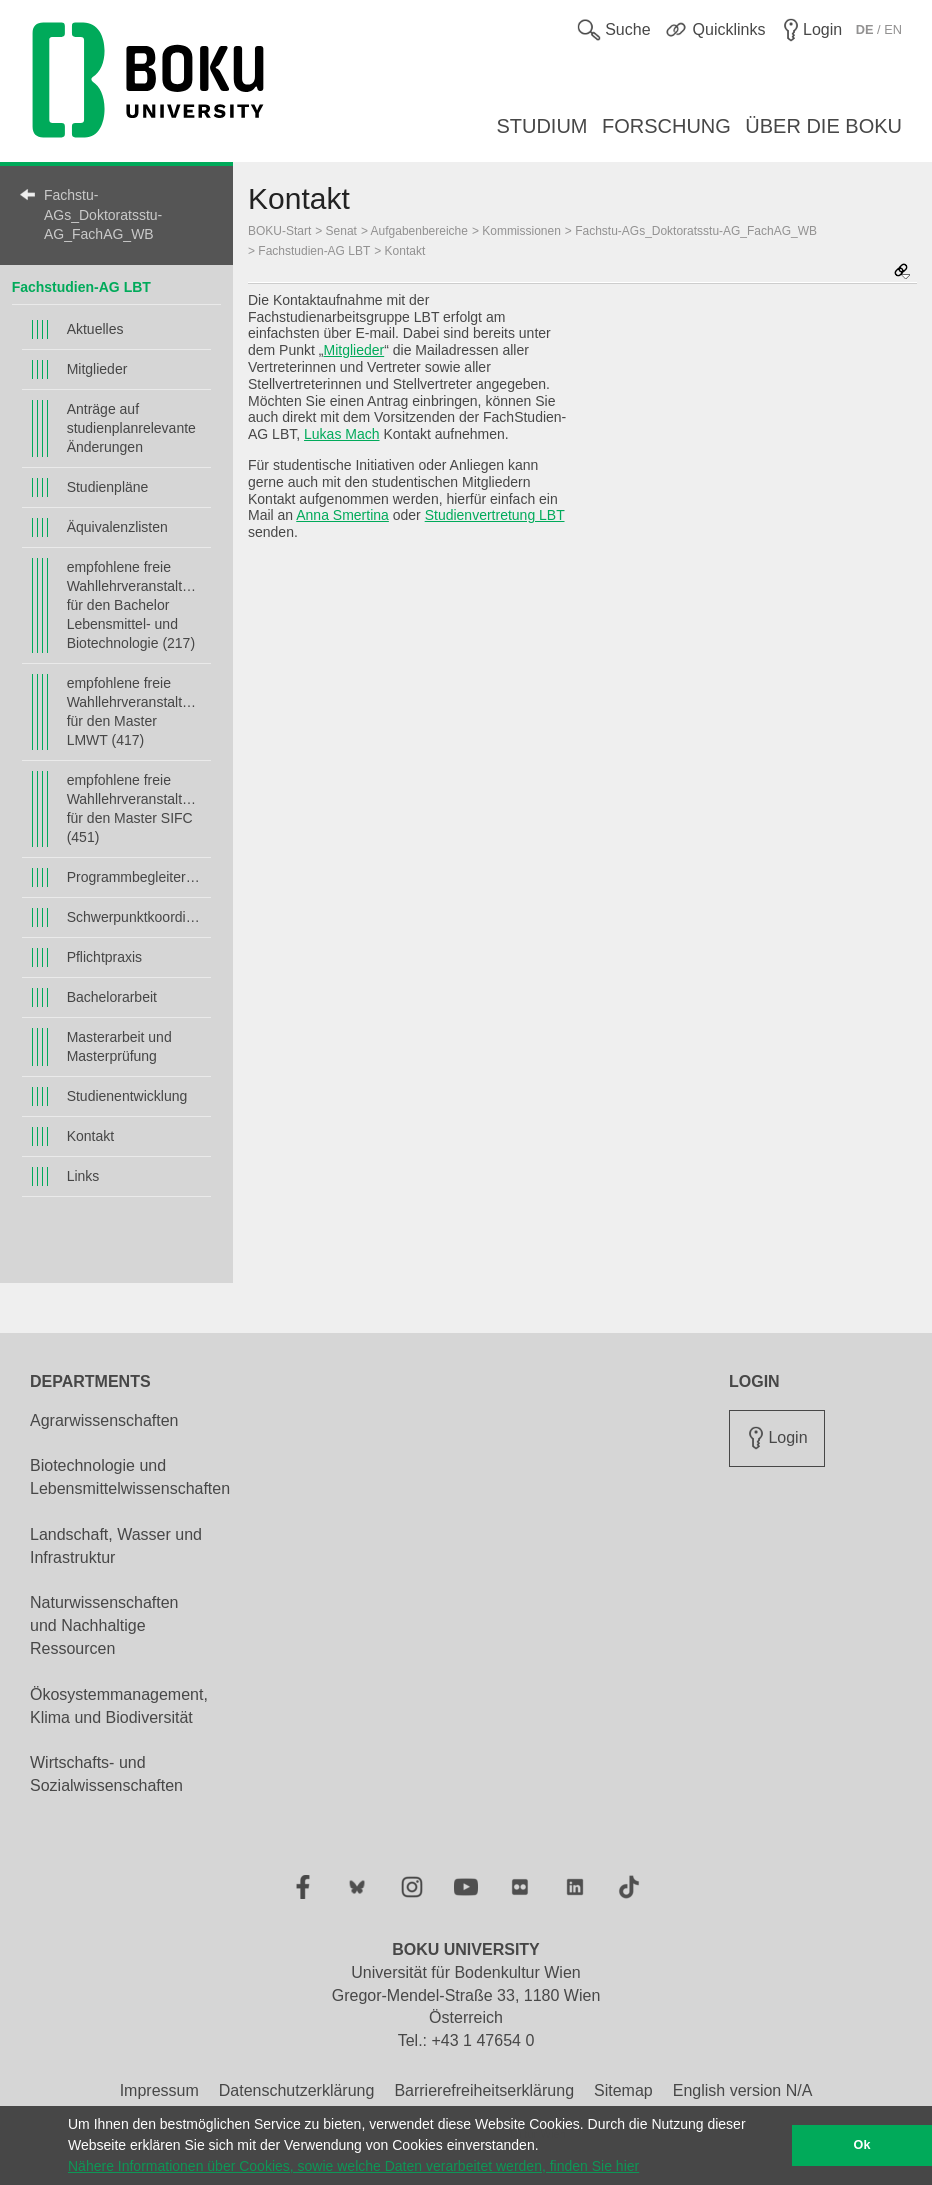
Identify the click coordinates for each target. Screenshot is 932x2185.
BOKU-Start (279, 231)
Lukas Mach (341, 434)
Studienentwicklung (127, 1096)
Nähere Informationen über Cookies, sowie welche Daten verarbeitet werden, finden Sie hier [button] (353, 2166)
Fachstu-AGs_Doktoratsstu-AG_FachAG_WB (103, 214)
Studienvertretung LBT (495, 515)
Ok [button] (862, 2145)
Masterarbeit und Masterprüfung (119, 1046)
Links (83, 1176)
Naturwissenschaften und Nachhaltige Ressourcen (104, 1625)
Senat (341, 231)
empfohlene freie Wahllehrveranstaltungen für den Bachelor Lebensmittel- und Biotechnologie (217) (134, 605)
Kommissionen (521, 231)
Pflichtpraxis (104, 957)
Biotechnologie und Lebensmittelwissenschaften (130, 1477)
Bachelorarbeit (112, 997)
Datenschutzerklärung (297, 2090)
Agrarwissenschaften (104, 1420)
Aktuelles (95, 329)
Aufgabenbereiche (419, 231)
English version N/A (743, 2090)
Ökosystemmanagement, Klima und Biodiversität (119, 1706)
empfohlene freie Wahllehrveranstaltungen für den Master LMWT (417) (134, 711)
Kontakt (90, 1136)
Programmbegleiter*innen (134, 877)
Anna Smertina (342, 515)
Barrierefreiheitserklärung (484, 2090)
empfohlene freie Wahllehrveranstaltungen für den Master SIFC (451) (134, 808)
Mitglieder (97, 369)
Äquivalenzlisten (117, 527)
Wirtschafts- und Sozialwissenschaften (106, 1774)
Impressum (159, 2090)
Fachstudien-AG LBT (81, 287)
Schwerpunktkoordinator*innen (134, 917)
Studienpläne (108, 487)
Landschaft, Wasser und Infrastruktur (116, 1546)
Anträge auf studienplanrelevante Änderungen (131, 428)
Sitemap (623, 2090)
